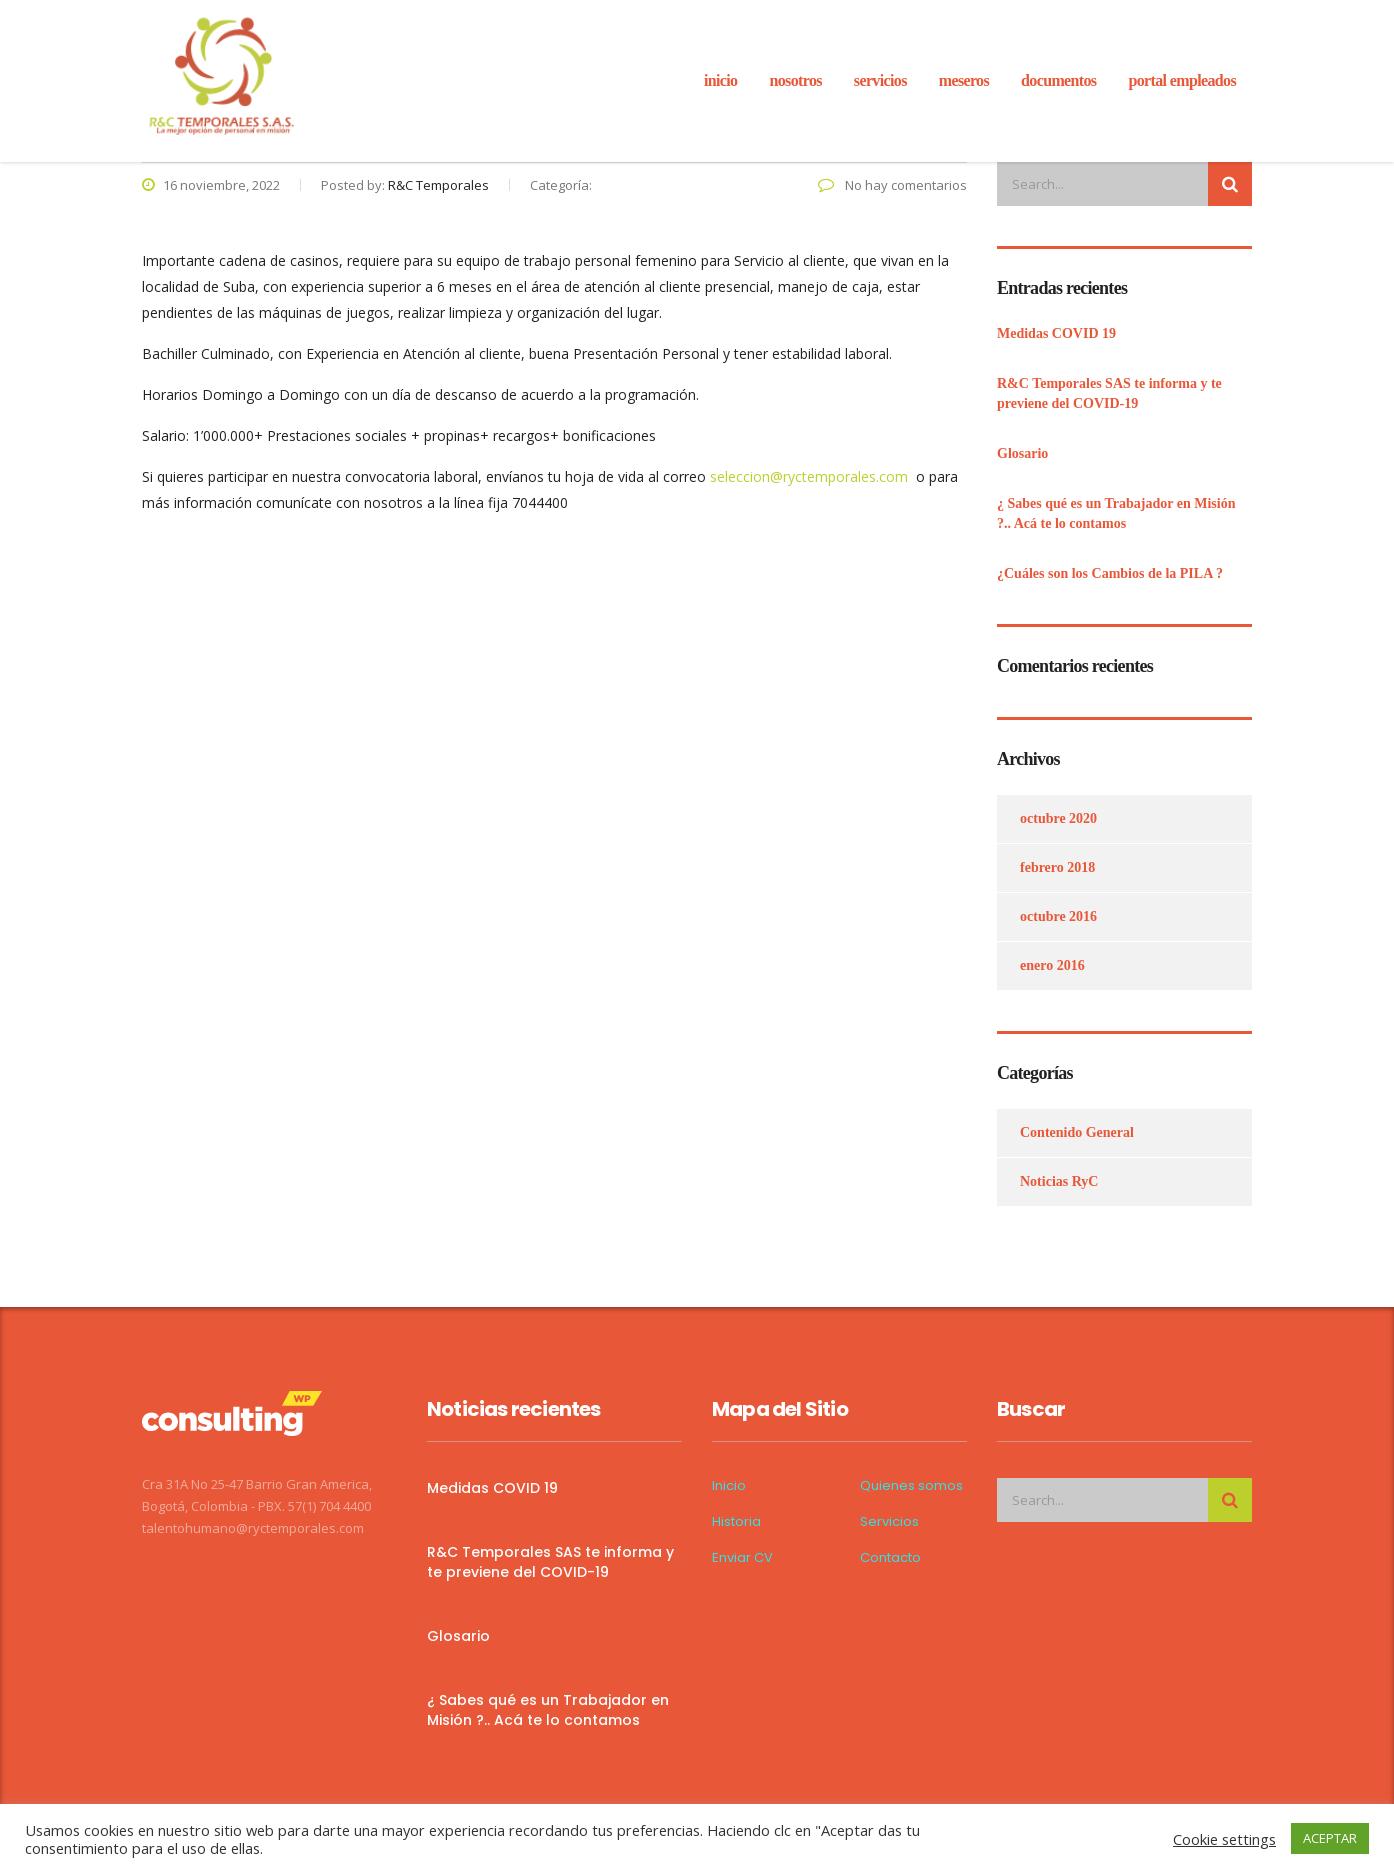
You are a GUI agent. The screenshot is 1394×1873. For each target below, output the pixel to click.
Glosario (1022, 453)
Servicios (889, 1522)
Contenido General (1077, 1132)
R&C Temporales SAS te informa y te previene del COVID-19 (1109, 393)
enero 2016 (1052, 965)
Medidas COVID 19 (1056, 333)
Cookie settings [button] (1224, 1839)
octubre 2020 (1058, 818)
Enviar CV (742, 1558)
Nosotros (795, 80)
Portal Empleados (1182, 80)
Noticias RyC (1059, 1181)
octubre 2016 (1058, 916)
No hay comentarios (892, 185)
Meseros (964, 80)
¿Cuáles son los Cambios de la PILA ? (1110, 573)
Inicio (729, 1486)
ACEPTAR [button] (1330, 1838)
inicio (721, 80)
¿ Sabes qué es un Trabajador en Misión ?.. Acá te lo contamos (1116, 513)
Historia (736, 1522)
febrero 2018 (1057, 867)
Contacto (890, 1558)
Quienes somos (911, 1486)
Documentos (1058, 80)
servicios (880, 80)
